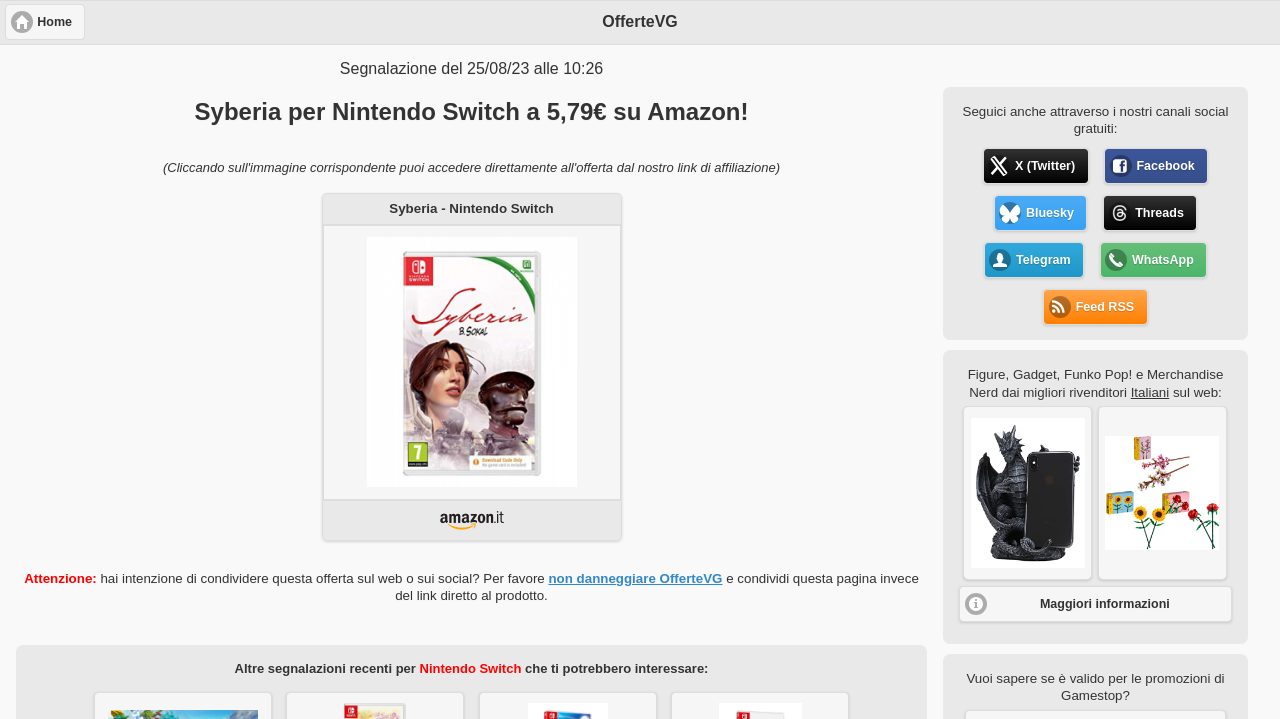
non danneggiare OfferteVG (635, 578)
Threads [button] (1159, 213)
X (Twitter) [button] (1045, 166)
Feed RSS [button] (1105, 307)
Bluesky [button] (1050, 213)
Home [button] (54, 22)
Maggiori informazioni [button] (1105, 604)
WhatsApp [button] (1163, 260)
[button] (1027, 493)
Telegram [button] (1043, 260)
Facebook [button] (1165, 166)
